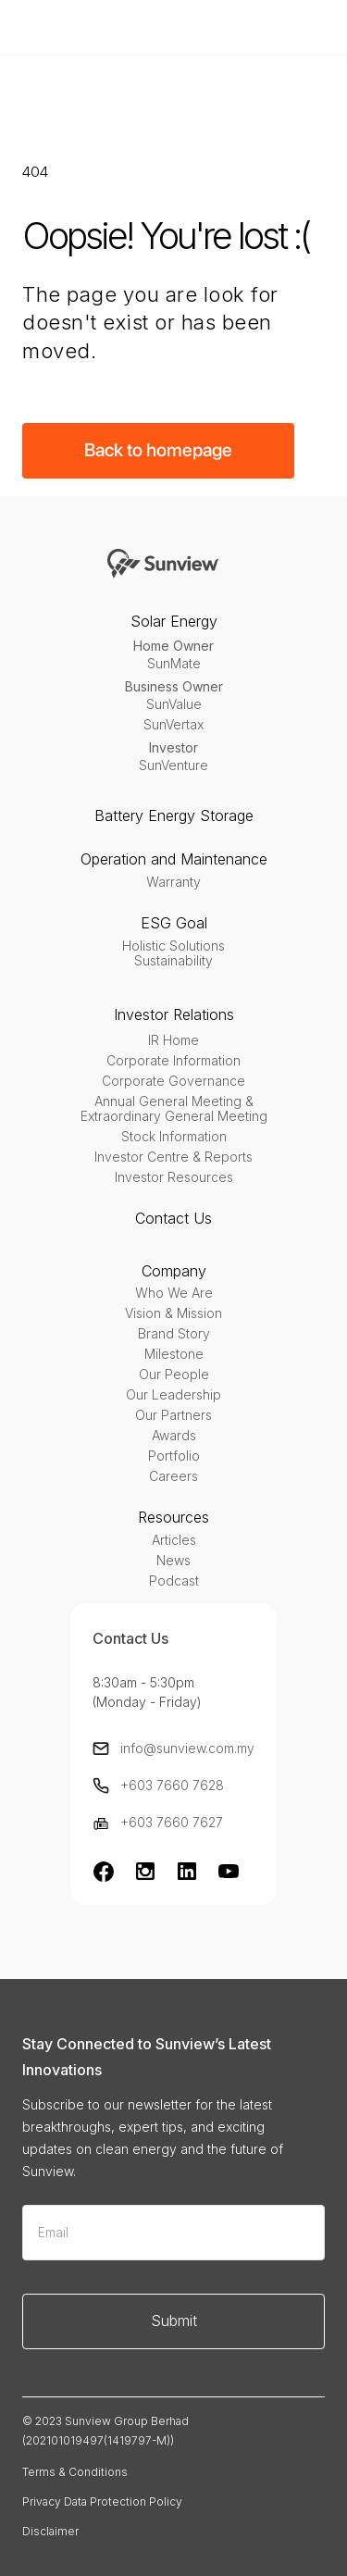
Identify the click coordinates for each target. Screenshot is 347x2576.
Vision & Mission (173, 1313)
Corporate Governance (173, 1081)
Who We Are (174, 1293)
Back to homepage (158, 450)
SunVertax (173, 724)
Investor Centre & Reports (173, 1157)
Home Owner (173, 645)
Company (174, 1271)
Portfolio (174, 1456)
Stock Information (174, 1136)
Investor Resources (174, 1177)
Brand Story (174, 1333)
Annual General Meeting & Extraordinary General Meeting (174, 1109)
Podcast (174, 1581)
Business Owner (174, 686)
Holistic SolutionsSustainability (173, 953)
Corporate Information (173, 1060)
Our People (174, 1374)
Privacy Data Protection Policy (102, 2501)
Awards (174, 1435)
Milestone (174, 1354)
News (173, 1560)
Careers (173, 1476)
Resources (173, 1517)
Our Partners (173, 1415)
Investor (173, 747)
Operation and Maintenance (174, 859)
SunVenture (173, 765)
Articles (174, 1540)
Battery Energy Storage (174, 815)
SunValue (174, 704)
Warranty (173, 882)
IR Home (173, 1040)
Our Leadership (173, 1395)
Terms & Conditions (75, 2472)
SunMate (174, 663)
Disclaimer (50, 2531)
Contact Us (173, 1218)
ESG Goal (174, 923)
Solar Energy (173, 621)
